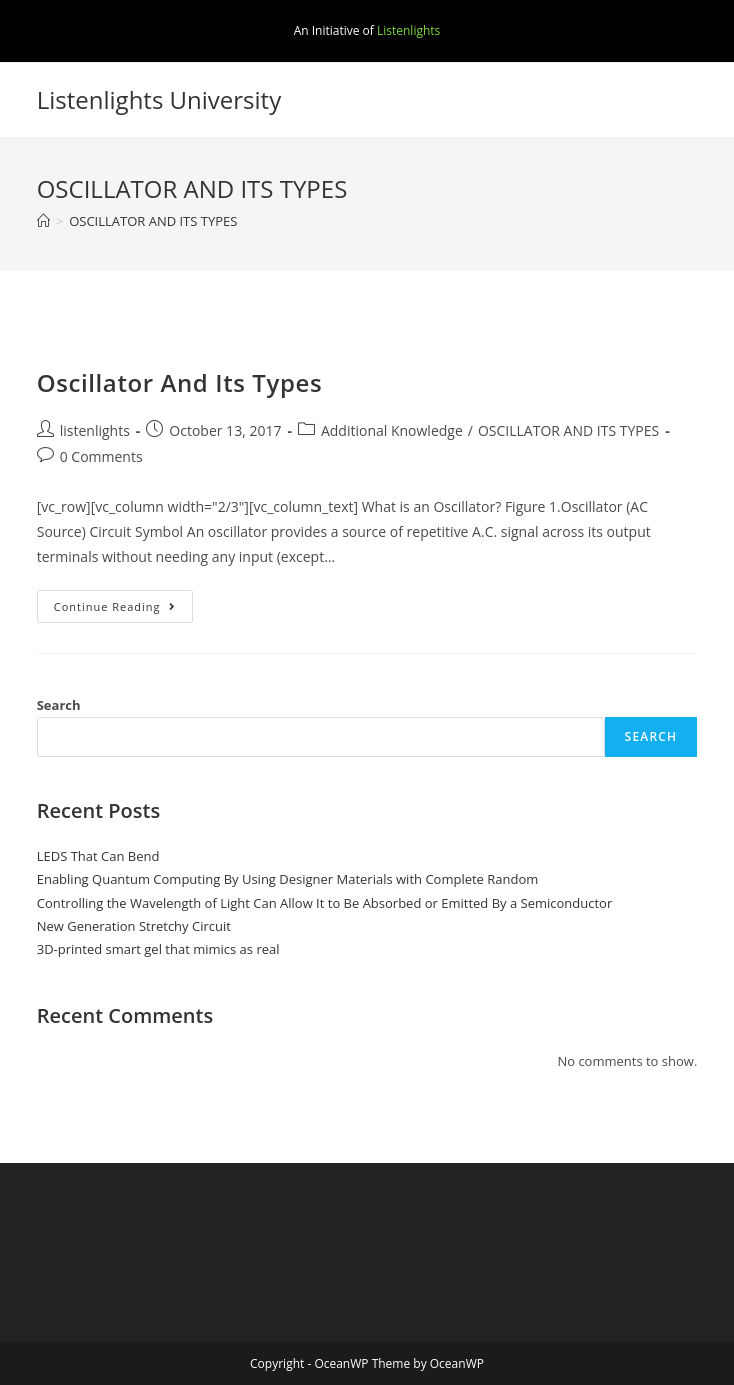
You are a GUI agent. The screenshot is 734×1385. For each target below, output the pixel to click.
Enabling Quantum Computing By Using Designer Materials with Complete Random (288, 879)
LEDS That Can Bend (98, 856)
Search (59, 705)
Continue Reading (123, 610)
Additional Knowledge (392, 430)
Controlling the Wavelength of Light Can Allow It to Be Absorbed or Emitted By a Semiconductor (325, 903)
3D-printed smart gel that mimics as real (158, 949)
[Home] (43, 221)
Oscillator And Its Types (180, 382)
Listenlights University (159, 99)
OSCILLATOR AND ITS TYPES (568, 430)
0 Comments (101, 456)
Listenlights (408, 30)
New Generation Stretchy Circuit (134, 926)
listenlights (95, 430)
